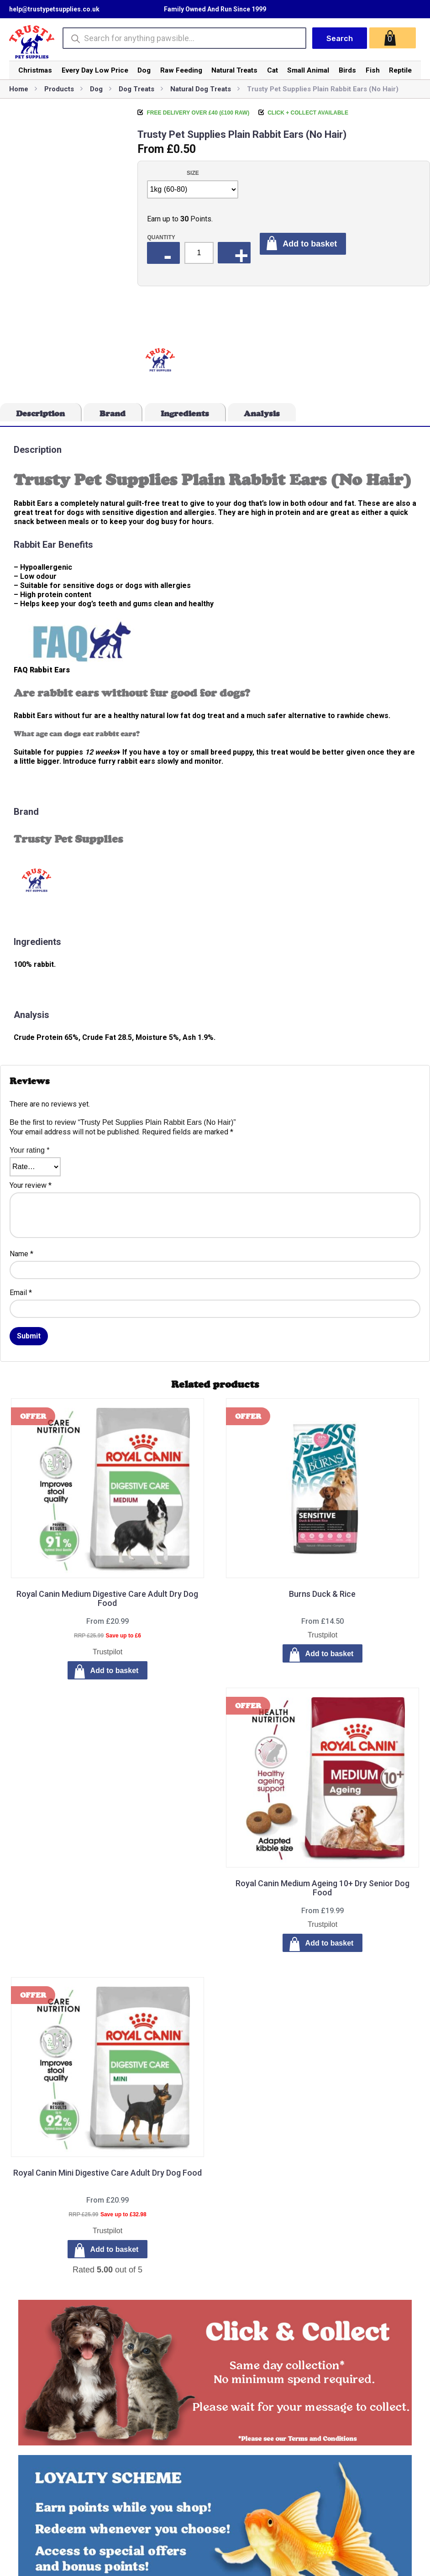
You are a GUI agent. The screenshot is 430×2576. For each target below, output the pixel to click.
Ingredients (185, 414)
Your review (31, 1185)
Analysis (262, 414)
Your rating (29, 1150)
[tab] (41, 412)
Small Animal (308, 70)
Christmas (35, 70)
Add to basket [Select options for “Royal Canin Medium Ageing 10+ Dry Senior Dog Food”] (329, 1943)
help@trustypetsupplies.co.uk (54, 9)
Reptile (400, 70)
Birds (347, 70)
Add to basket (310, 243)
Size (193, 173)
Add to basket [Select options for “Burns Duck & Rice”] (329, 1653)
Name (21, 1253)
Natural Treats (234, 70)
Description (40, 414)
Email (21, 1292)
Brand (113, 414)
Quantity (161, 237)
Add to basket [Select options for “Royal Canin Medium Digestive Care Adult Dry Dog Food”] (114, 1670)
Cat (272, 70)
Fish (373, 70)
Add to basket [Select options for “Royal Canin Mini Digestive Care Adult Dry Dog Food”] (114, 2249)
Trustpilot (107, 1652)
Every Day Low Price (95, 70)
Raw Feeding (181, 70)
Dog (144, 70)
